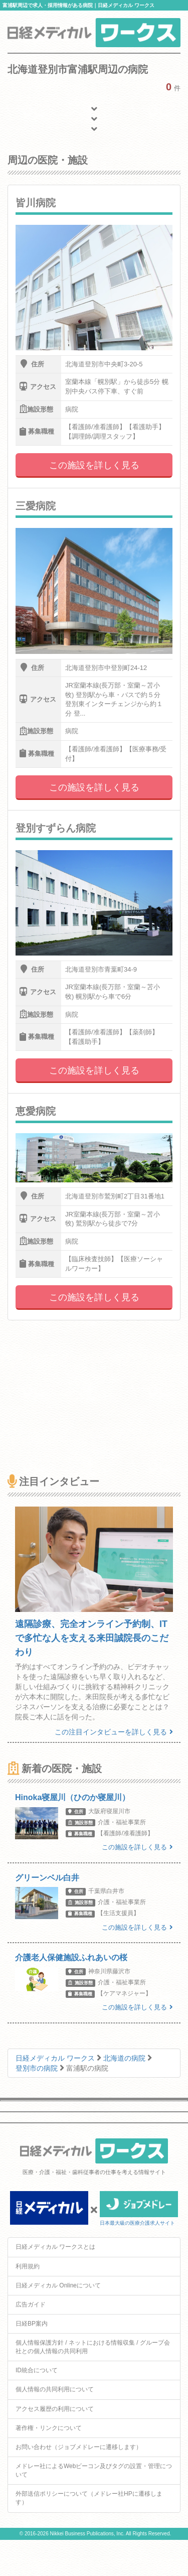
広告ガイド (31, 2304)
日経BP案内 (32, 2323)
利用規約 (28, 2266)
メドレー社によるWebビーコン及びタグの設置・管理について (94, 2470)
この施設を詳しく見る (94, 465)
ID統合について (37, 2370)
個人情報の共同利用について (55, 2389)
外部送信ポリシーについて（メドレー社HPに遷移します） (89, 2498)
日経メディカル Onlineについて (58, 2285)
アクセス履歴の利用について (55, 2408)
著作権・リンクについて (49, 2427)
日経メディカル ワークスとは (55, 2246)
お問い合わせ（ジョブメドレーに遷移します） (79, 2447)
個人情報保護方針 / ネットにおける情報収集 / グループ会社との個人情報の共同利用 (93, 2347)
